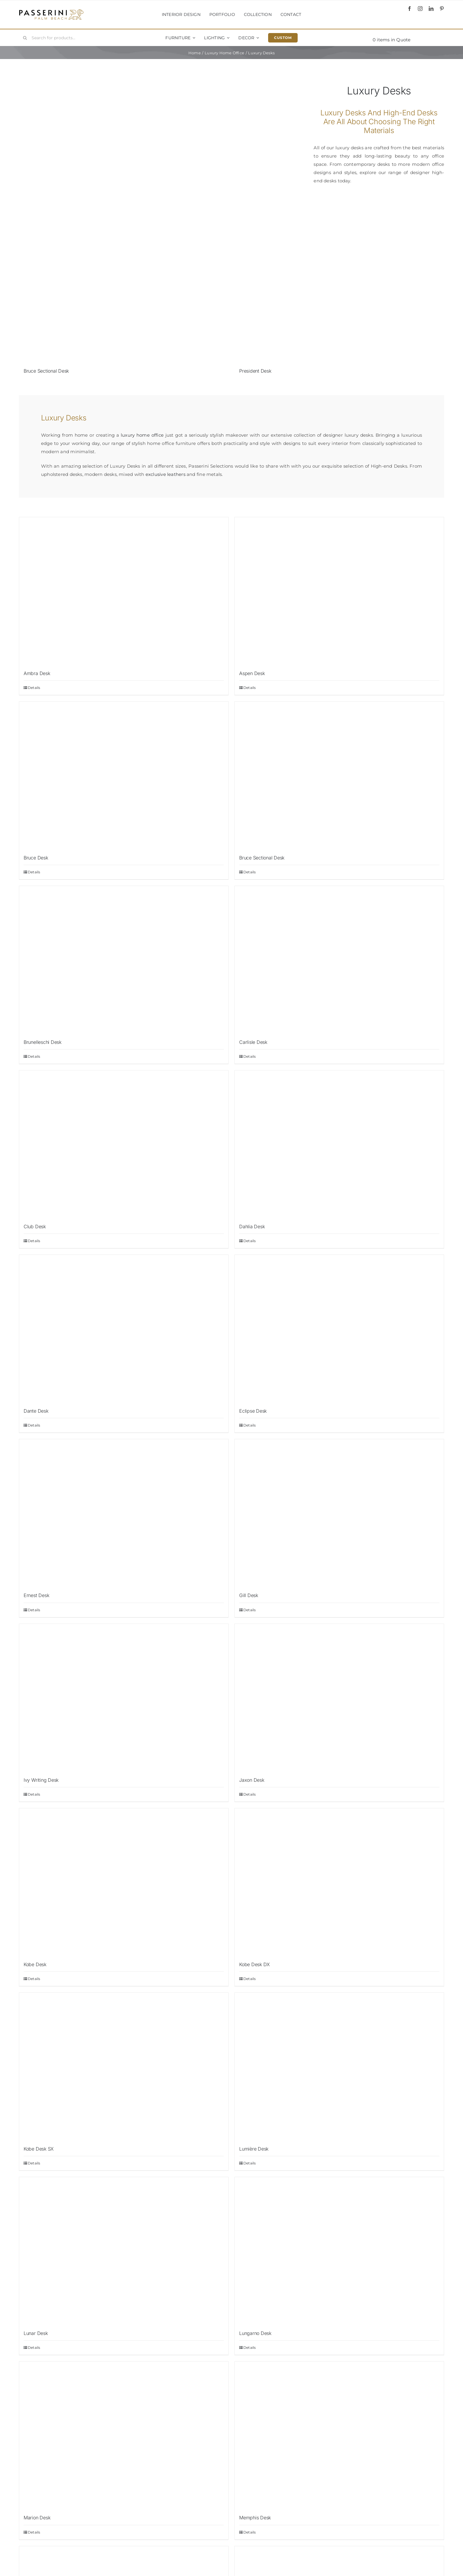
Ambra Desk (37, 673)
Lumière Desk (253, 2149)
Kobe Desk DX (254, 1964)
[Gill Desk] (339, 1513)
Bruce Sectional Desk (46, 371)
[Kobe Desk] (123, 1882)
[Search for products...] (54, 38)
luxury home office (142, 435)
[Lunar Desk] (123, 2251)
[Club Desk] (123, 1144)
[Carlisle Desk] (339, 960)
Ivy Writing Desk (41, 1780)
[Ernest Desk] (123, 1513)
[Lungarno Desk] (339, 2251)
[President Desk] (339, 288)
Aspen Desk (252, 673)
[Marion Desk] (123, 2435)
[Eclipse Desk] (339, 1328)
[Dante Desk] (123, 1328)
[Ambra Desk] (123, 591)
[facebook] (409, 8)
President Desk (255, 371)
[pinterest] (441, 8)
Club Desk (35, 1226)
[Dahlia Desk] (339, 1144)
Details (34, 687)
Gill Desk (248, 1595)
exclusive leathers (165, 474)
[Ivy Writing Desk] (123, 1697)
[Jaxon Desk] (339, 1697)
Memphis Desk (255, 2518)
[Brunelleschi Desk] (123, 960)
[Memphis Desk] (339, 2435)
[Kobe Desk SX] (123, 2066)
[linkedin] (431, 8)
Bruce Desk (36, 858)
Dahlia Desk (252, 1226)
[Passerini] (51, 11)
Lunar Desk (36, 2333)
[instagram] (420, 8)
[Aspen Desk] (339, 591)
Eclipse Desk (253, 1411)
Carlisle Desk (253, 1042)
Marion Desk (37, 2518)
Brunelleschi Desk (42, 1042)
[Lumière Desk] (339, 2066)
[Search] (25, 38)
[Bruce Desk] (123, 775)
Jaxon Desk (251, 1780)
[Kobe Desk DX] (339, 1882)
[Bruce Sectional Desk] (123, 288)
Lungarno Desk (255, 2333)
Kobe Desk (35, 1964)
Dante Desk (36, 1411)
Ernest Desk (36, 1595)
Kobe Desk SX (39, 2149)
